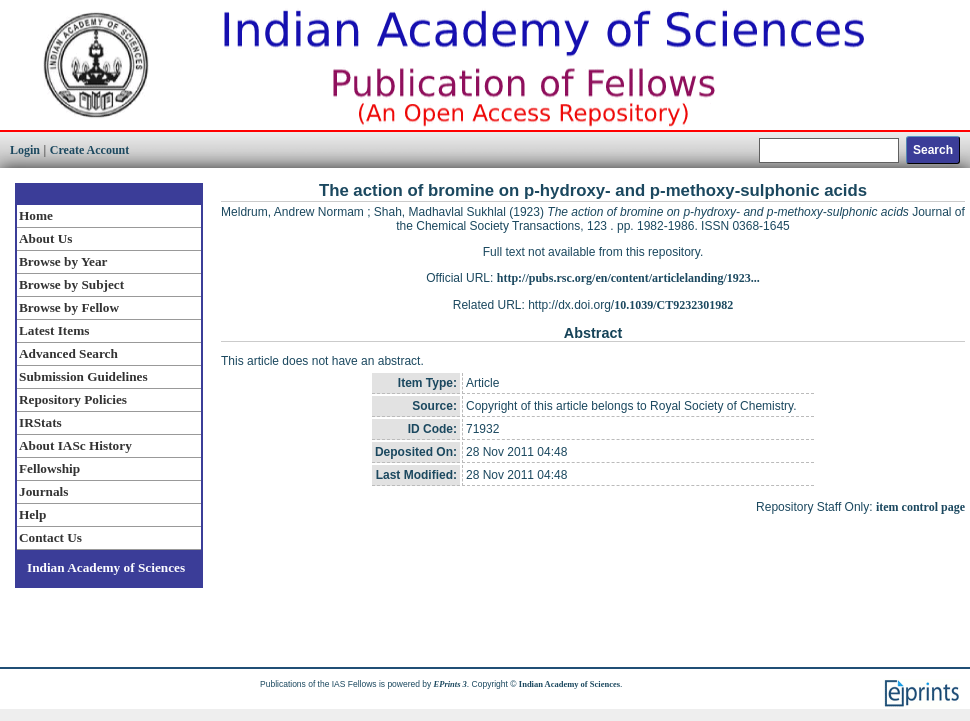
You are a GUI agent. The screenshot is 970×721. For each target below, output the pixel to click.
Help (32, 514)
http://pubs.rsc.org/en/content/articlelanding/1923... (628, 278)
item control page (920, 507)
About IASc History (75, 445)
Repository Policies (73, 399)
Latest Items (54, 330)
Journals (43, 491)
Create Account (89, 150)
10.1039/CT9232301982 (673, 305)
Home (36, 215)
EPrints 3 (450, 684)
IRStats (40, 422)
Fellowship (49, 468)
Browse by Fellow (69, 307)
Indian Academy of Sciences (106, 567)
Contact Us (50, 537)
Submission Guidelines (83, 376)
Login (25, 150)
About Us (45, 238)
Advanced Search (68, 353)
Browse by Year (63, 261)
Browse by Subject (71, 284)
